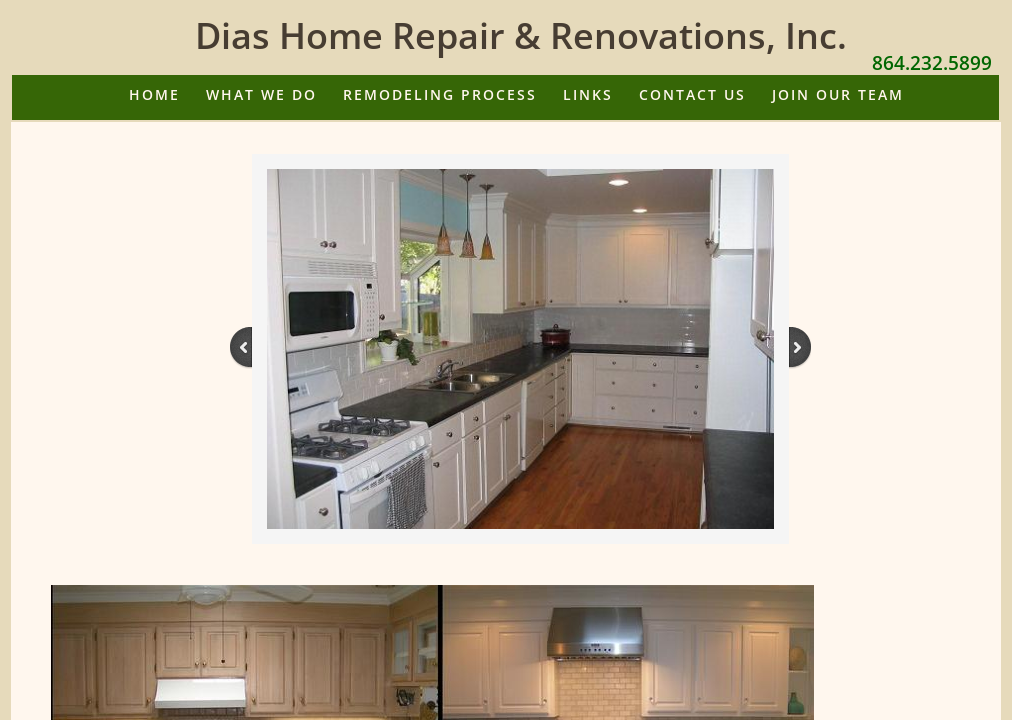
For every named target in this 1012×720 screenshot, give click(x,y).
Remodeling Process (440, 94)
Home (154, 94)
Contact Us (692, 94)
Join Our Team (838, 94)
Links (588, 94)
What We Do (261, 94)
